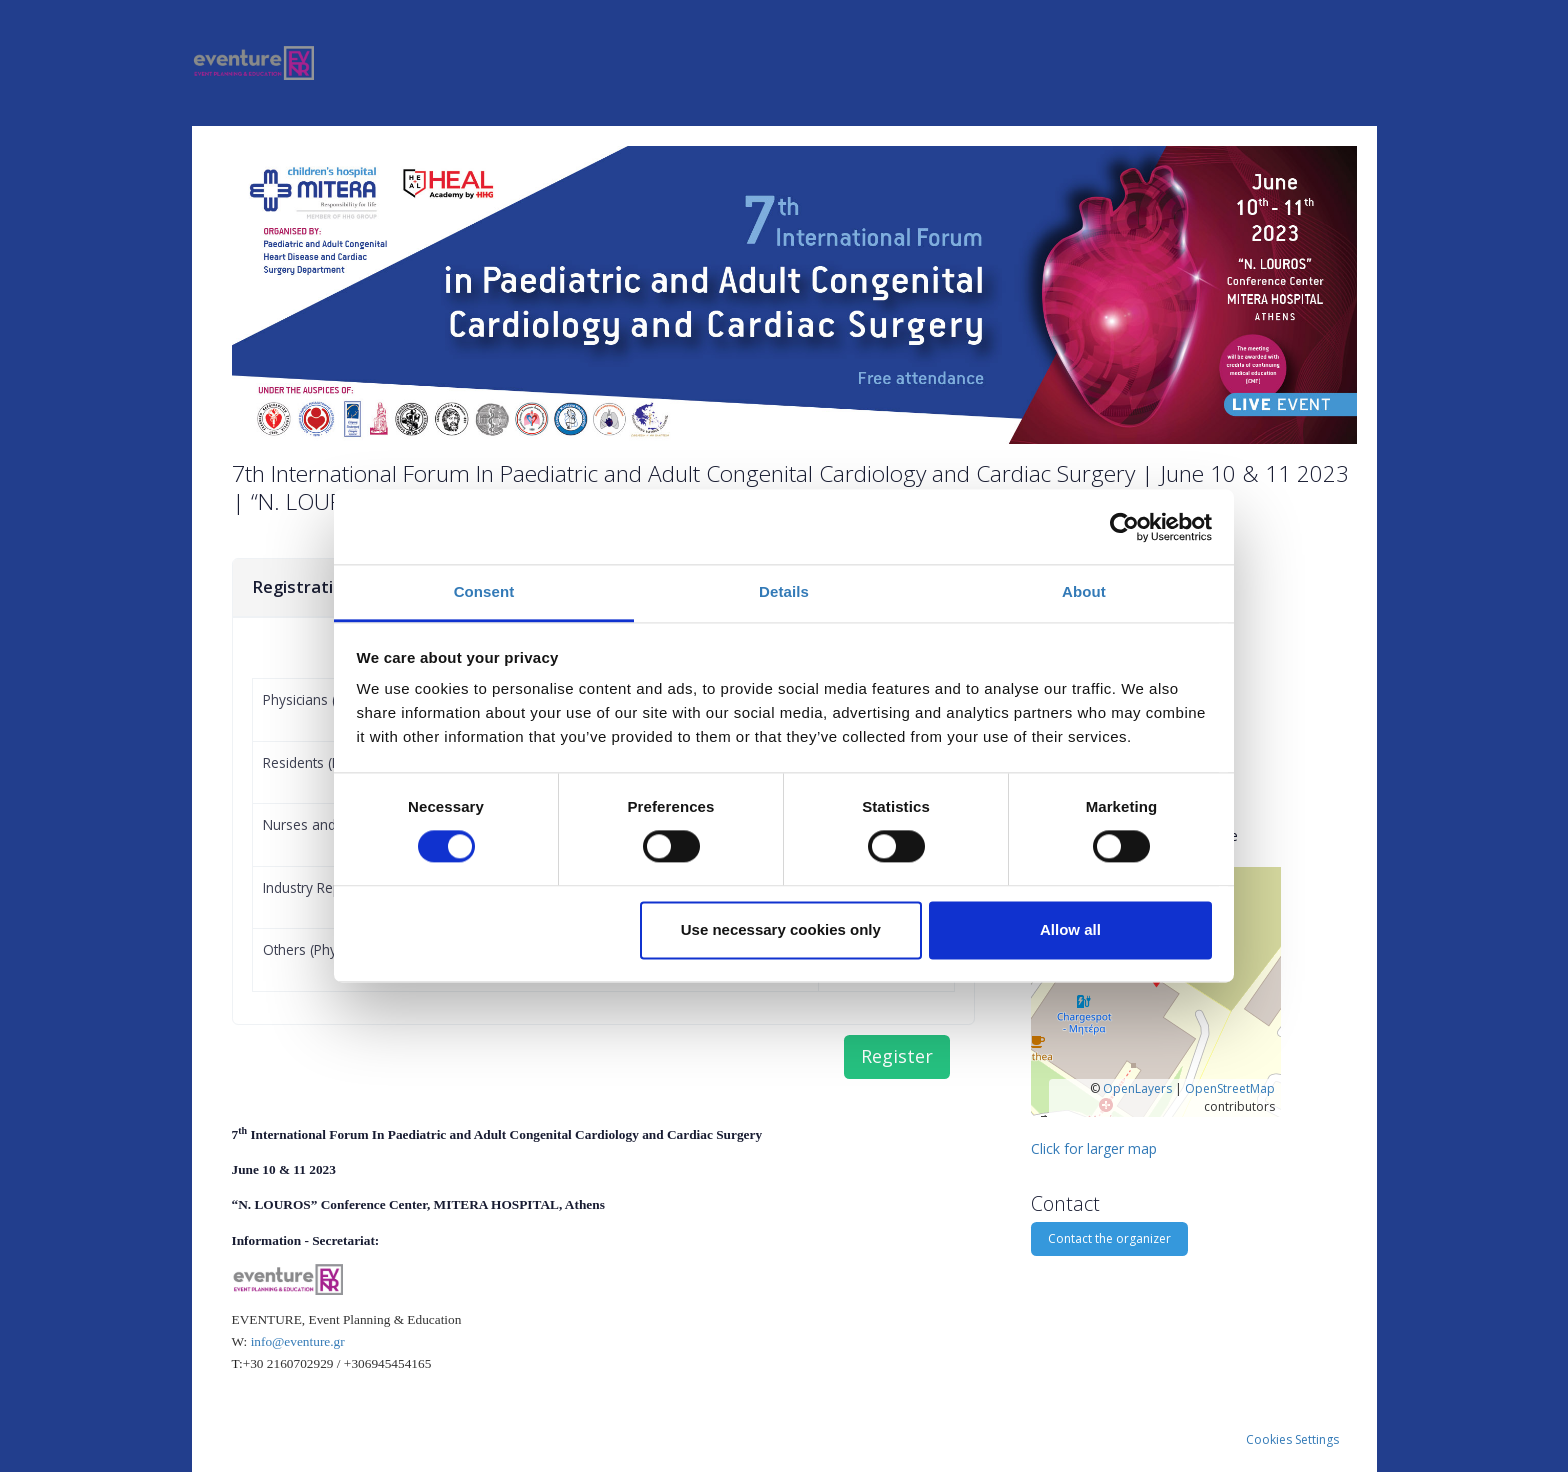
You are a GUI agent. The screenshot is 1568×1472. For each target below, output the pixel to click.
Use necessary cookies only (781, 929)
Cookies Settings (1292, 1439)
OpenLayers (1137, 1088)
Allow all (1070, 929)
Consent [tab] (484, 591)
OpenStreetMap (1230, 1088)
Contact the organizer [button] (1109, 1238)
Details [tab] (784, 591)
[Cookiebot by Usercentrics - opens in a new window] (1124, 527)
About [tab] (1084, 591)
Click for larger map (1094, 1148)
